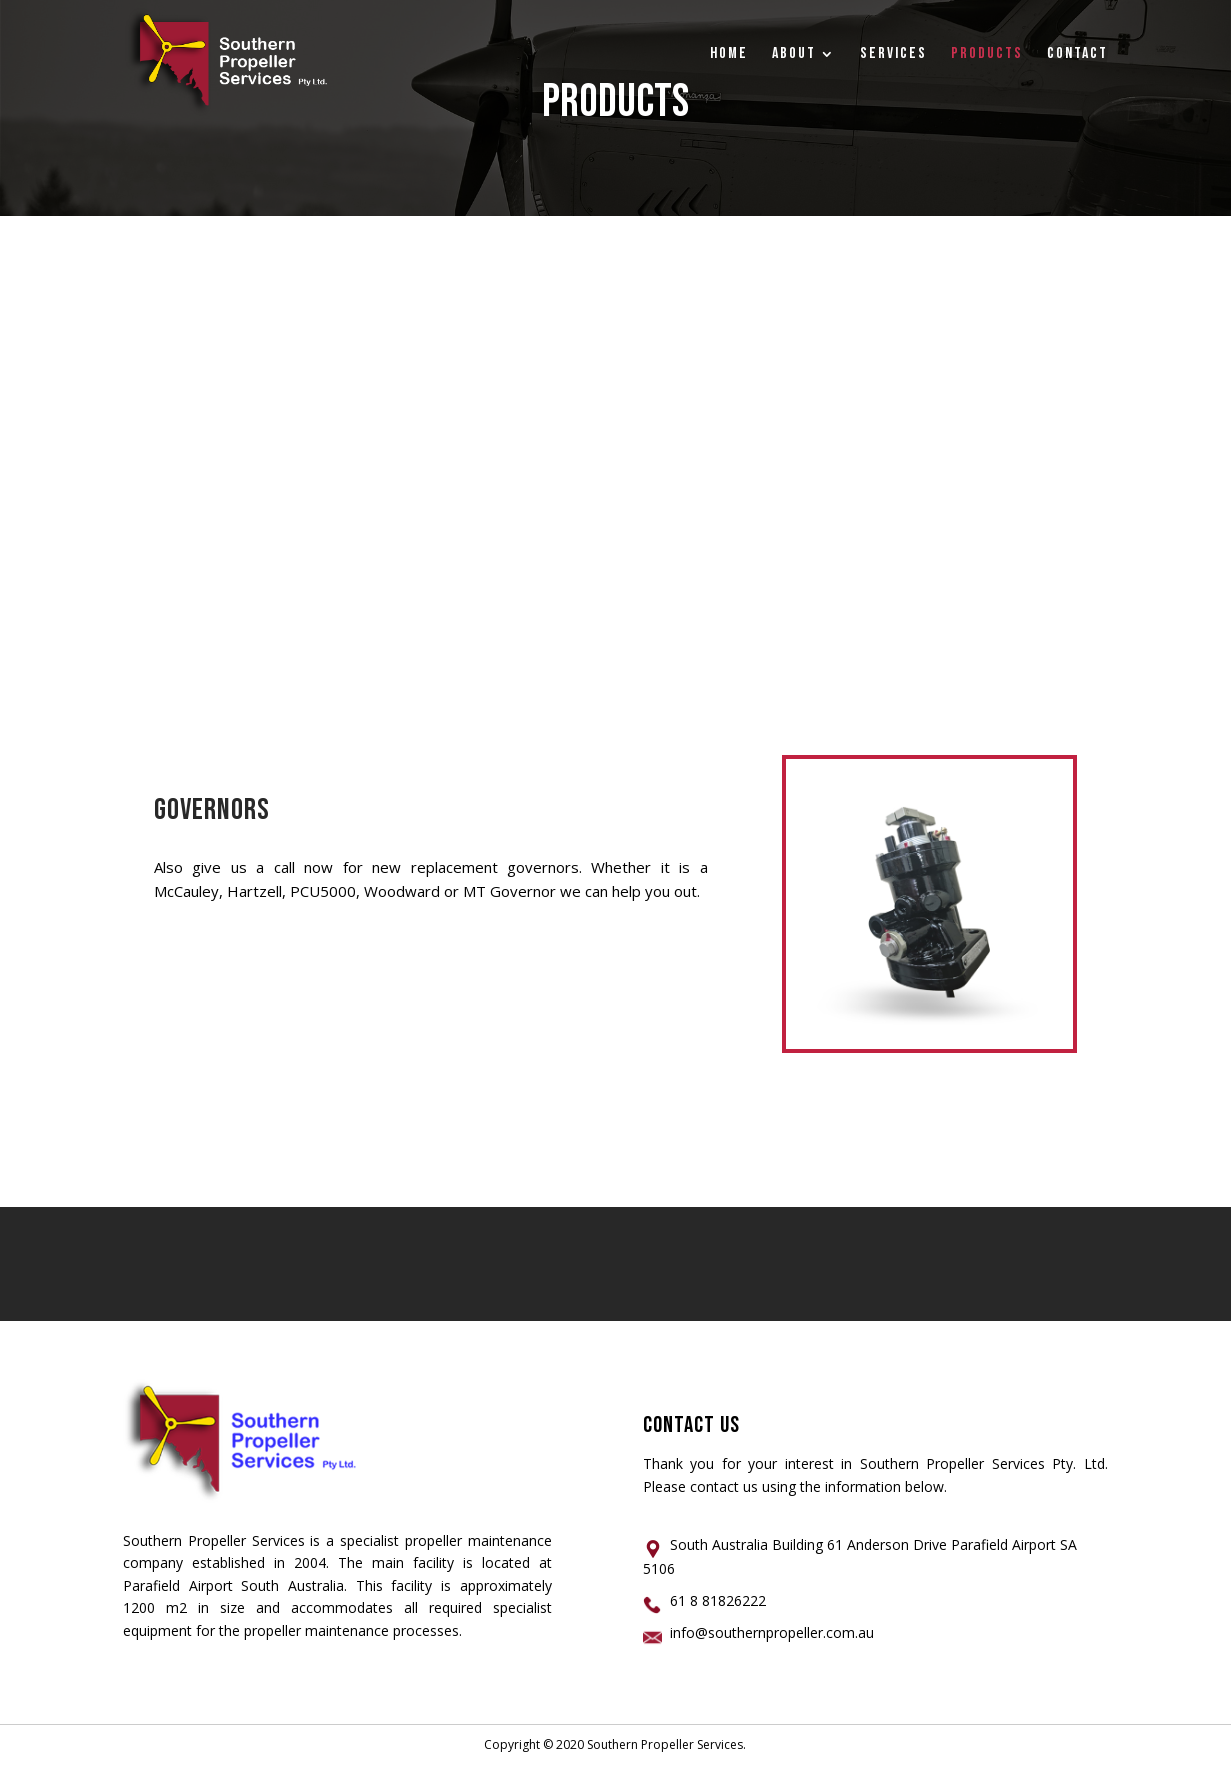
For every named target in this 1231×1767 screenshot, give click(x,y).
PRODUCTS (987, 55)
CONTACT (1077, 55)
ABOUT (794, 55)
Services (893, 55)
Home (729, 55)
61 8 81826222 (718, 1600)
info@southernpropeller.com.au (772, 1632)
